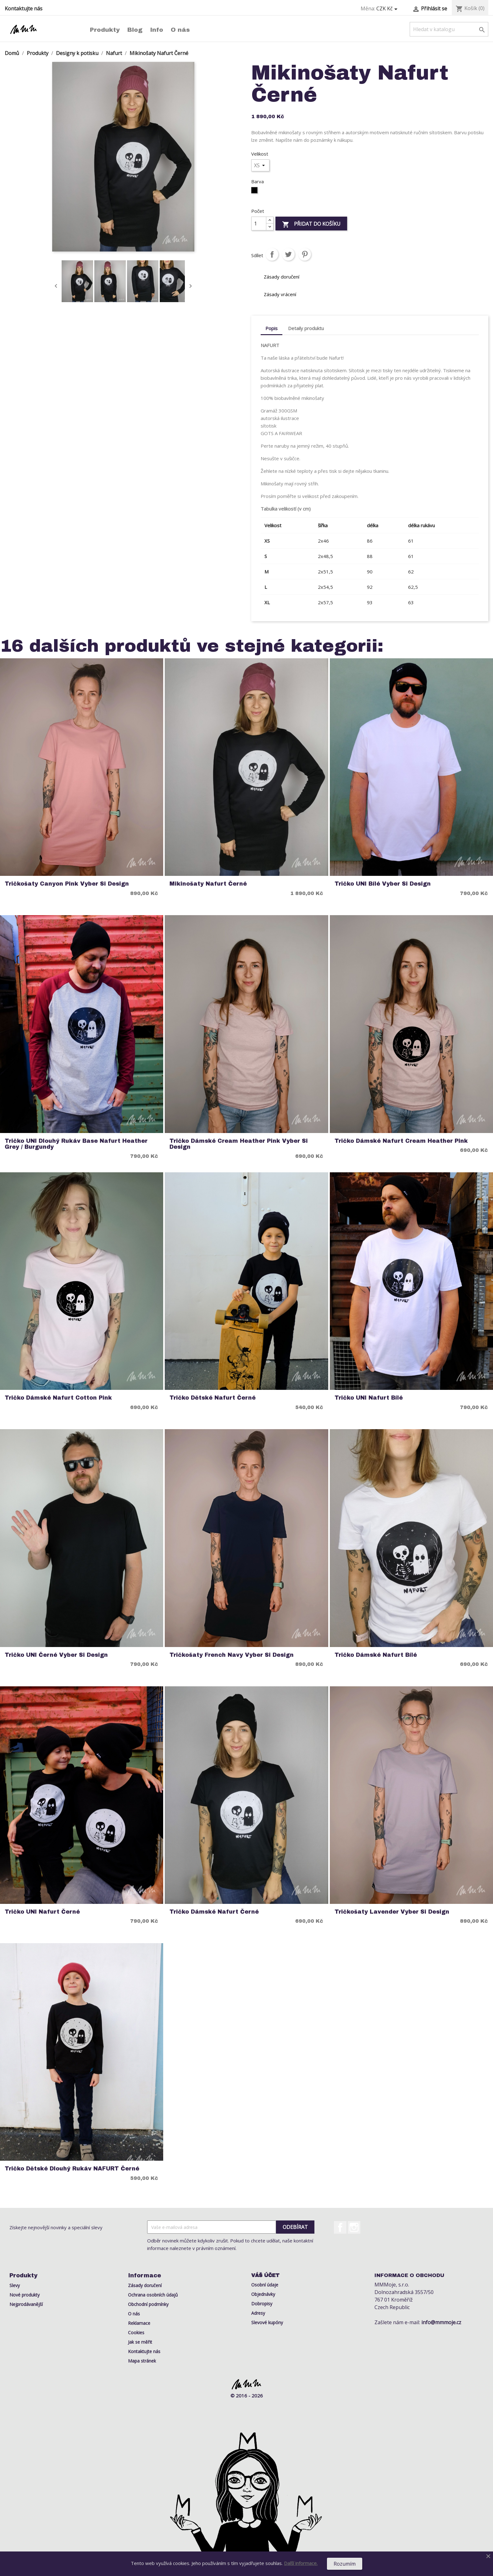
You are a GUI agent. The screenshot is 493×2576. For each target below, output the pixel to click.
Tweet (288, 254)
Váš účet (265, 2275)
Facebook (340, 2227)
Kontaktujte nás (23, 8)
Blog (134, 29)
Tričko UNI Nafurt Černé (42, 1912)
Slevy (14, 2285)
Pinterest (304, 254)
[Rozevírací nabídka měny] (388, 9)
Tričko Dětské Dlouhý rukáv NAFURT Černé (72, 2169)
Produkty (105, 29)
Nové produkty (24, 2295)
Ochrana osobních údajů (153, 2295)
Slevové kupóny (267, 2322)
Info (156, 29)
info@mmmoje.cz (441, 2322)
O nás (180, 29)
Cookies (136, 2333)
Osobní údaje (264, 2285)
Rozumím (345, 2563)
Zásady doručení (145, 2285)
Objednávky (263, 2294)
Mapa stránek (142, 2361)
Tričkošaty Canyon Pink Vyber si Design (67, 884)
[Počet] (258, 223)
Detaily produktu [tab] (306, 328)
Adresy (258, 2313)
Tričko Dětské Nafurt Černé (212, 1398)
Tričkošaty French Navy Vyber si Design (231, 1655)
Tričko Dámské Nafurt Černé (214, 1912)
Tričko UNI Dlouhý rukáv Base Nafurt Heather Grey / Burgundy (76, 1144)
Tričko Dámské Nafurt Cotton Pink (58, 1398)
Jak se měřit (140, 2342)
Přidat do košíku (311, 224)
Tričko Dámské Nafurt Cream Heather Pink (401, 1141)
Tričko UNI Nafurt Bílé (369, 1398)
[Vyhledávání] (449, 29)
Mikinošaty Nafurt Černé (208, 884)
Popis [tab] (271, 328)
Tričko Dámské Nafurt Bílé (376, 1655)
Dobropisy (261, 2304)
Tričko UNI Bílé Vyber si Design (383, 884)
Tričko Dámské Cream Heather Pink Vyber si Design (238, 1144)
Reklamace (139, 2323)
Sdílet (272, 254)
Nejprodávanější (26, 2304)
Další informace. (301, 2563)
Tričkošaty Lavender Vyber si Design (392, 1912)
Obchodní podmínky (148, 2304)
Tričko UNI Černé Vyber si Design (56, 1655)
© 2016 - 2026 (246, 2395)
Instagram (354, 2227)
